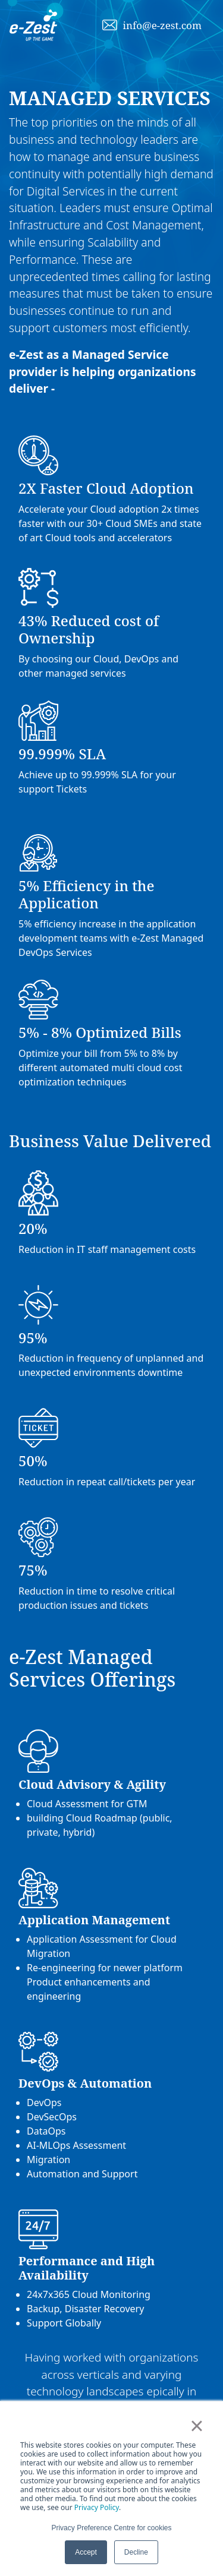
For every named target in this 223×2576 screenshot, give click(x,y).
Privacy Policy (96, 2507)
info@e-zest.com (162, 25)
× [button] (196, 2426)
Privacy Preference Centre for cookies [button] (111, 2528)
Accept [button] (86, 2552)
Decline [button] (136, 2552)
